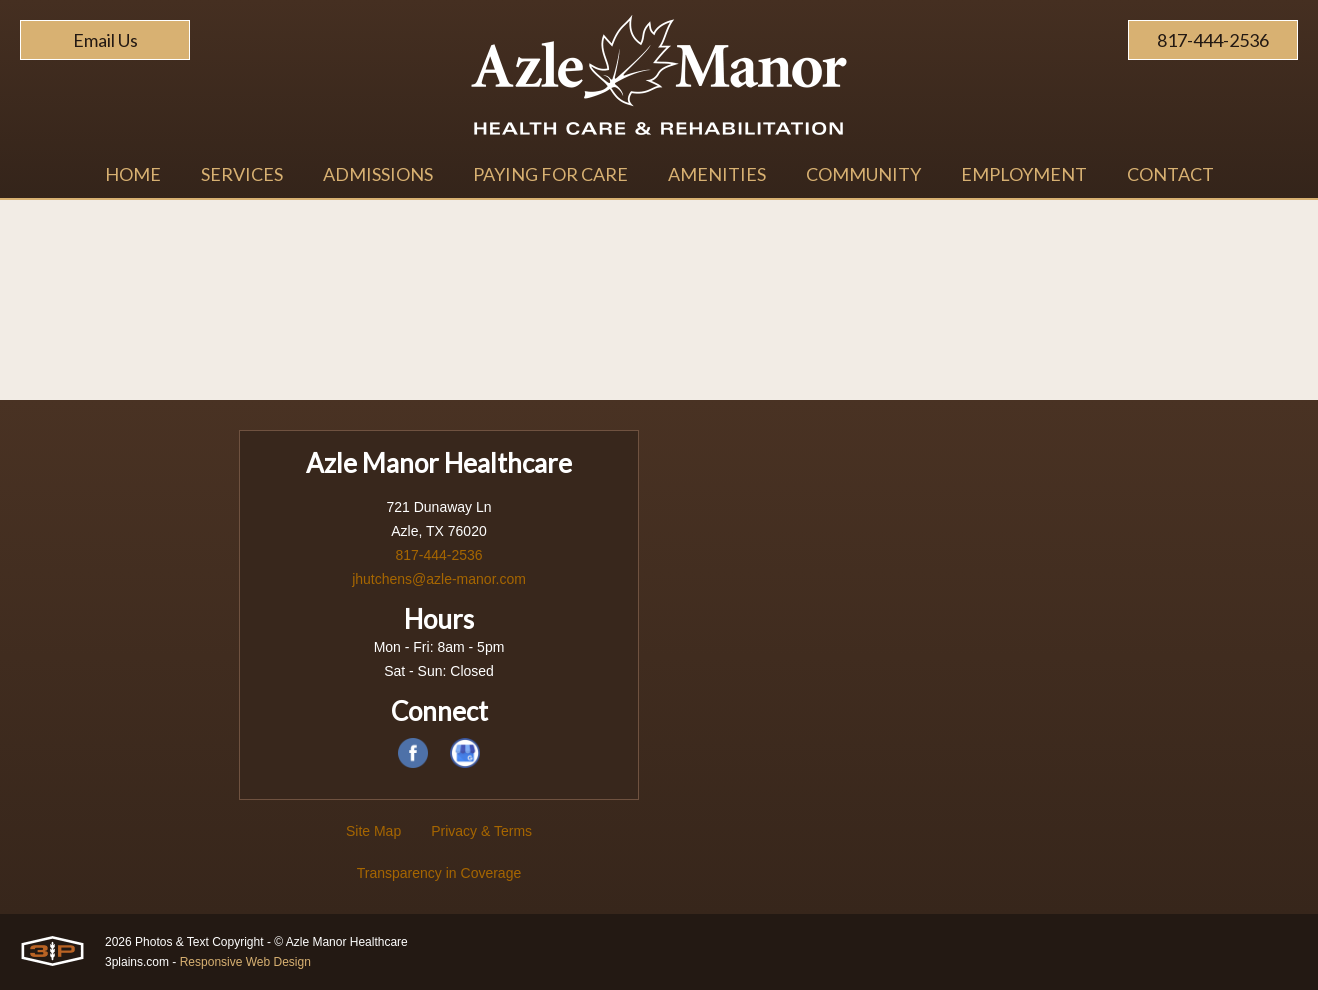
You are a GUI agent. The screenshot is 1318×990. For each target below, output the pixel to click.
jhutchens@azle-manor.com (439, 579)
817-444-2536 (1213, 40)
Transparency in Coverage (439, 873)
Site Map (373, 831)
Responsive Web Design (245, 962)
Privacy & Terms (481, 831)
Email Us (105, 40)
